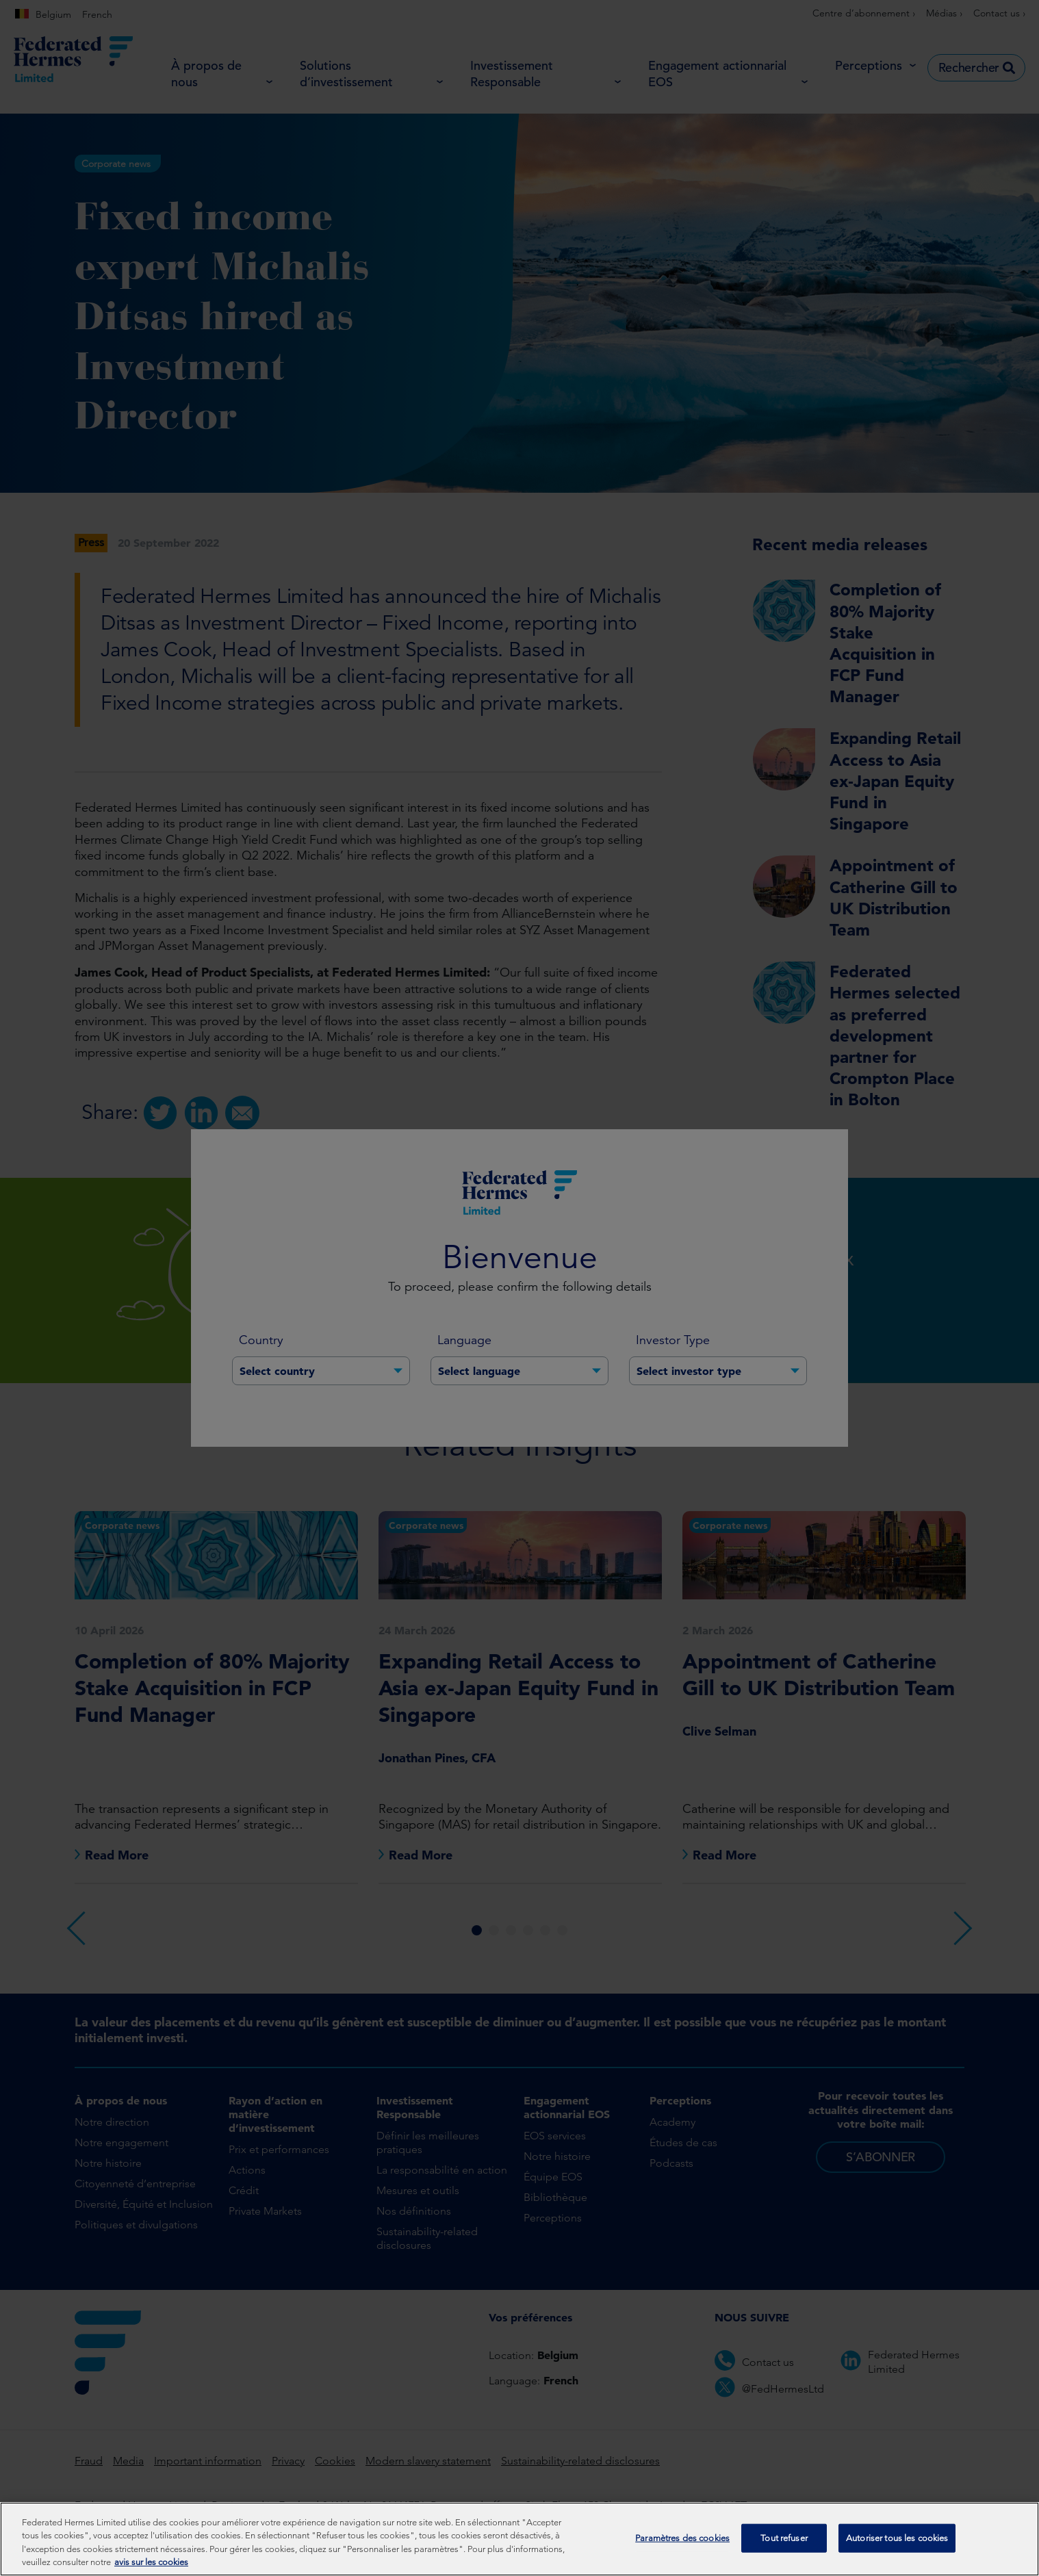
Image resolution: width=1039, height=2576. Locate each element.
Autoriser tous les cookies (897, 2545)
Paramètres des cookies (682, 2545)
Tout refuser (784, 2545)
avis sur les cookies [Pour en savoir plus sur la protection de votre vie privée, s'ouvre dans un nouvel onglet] (151, 2570)
